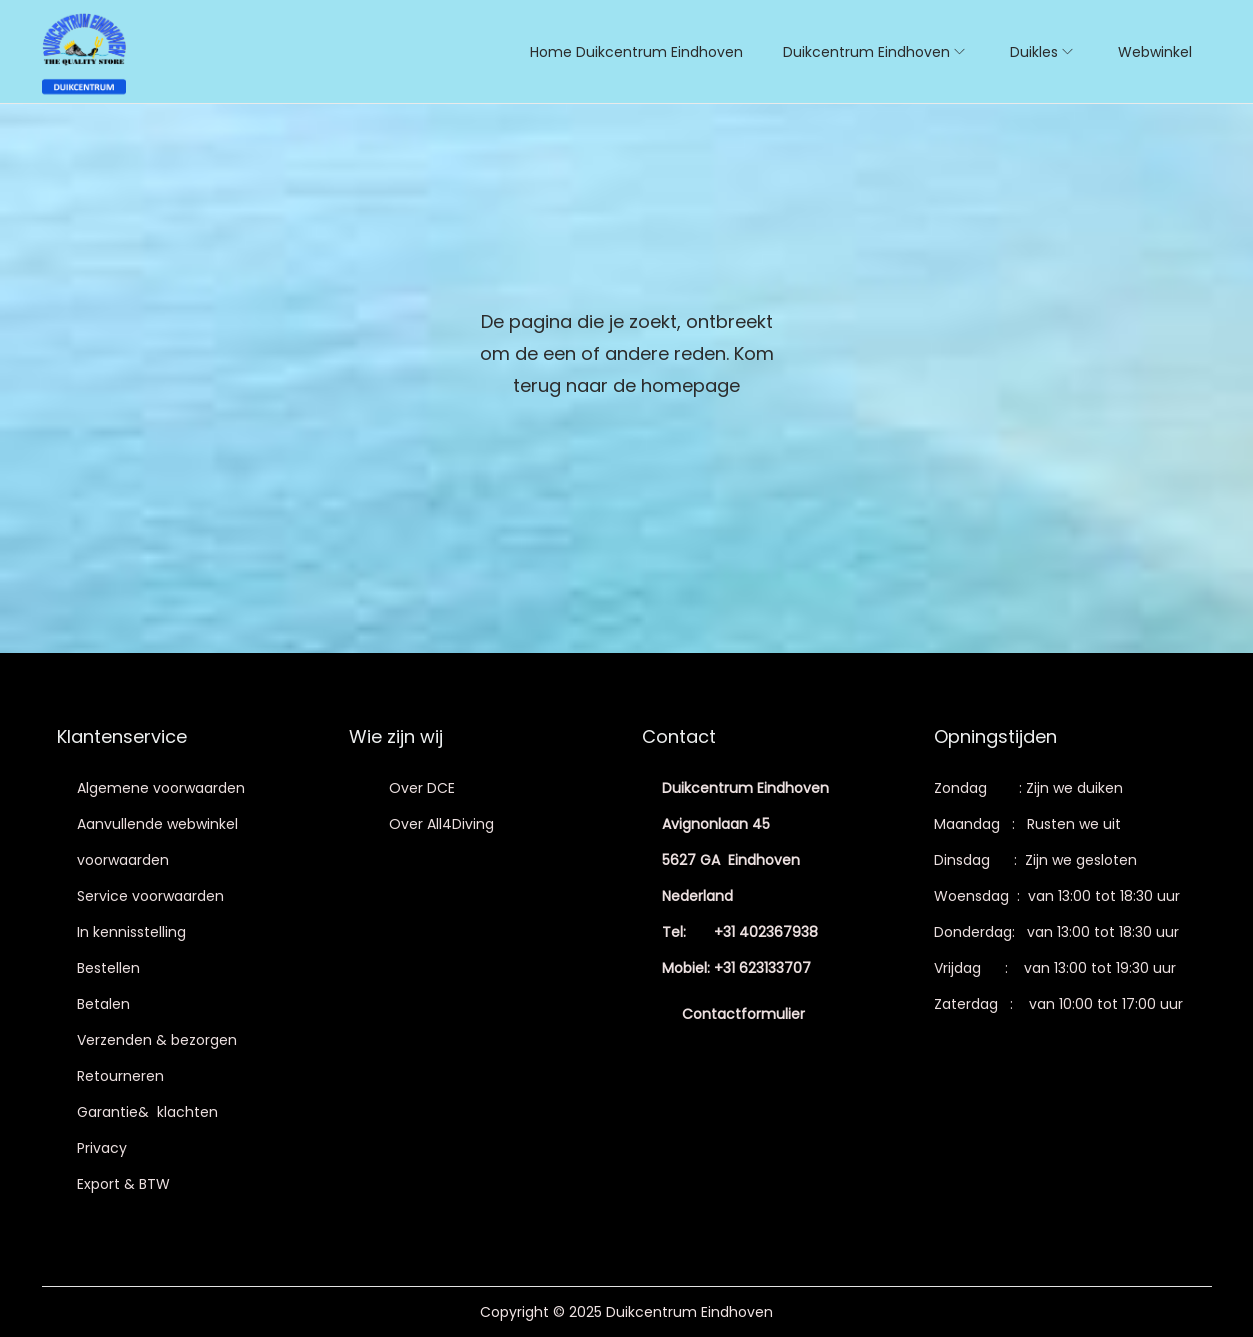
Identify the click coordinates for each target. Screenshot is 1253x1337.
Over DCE (422, 788)
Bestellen (108, 968)
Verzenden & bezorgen (157, 1040)
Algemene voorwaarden (161, 788)
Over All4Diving (441, 824)
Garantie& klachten (147, 1112)
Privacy (102, 1148)
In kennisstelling (131, 932)
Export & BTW (123, 1184)
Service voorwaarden (150, 896)
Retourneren (120, 1076)
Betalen (103, 1004)
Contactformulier (743, 1014)
